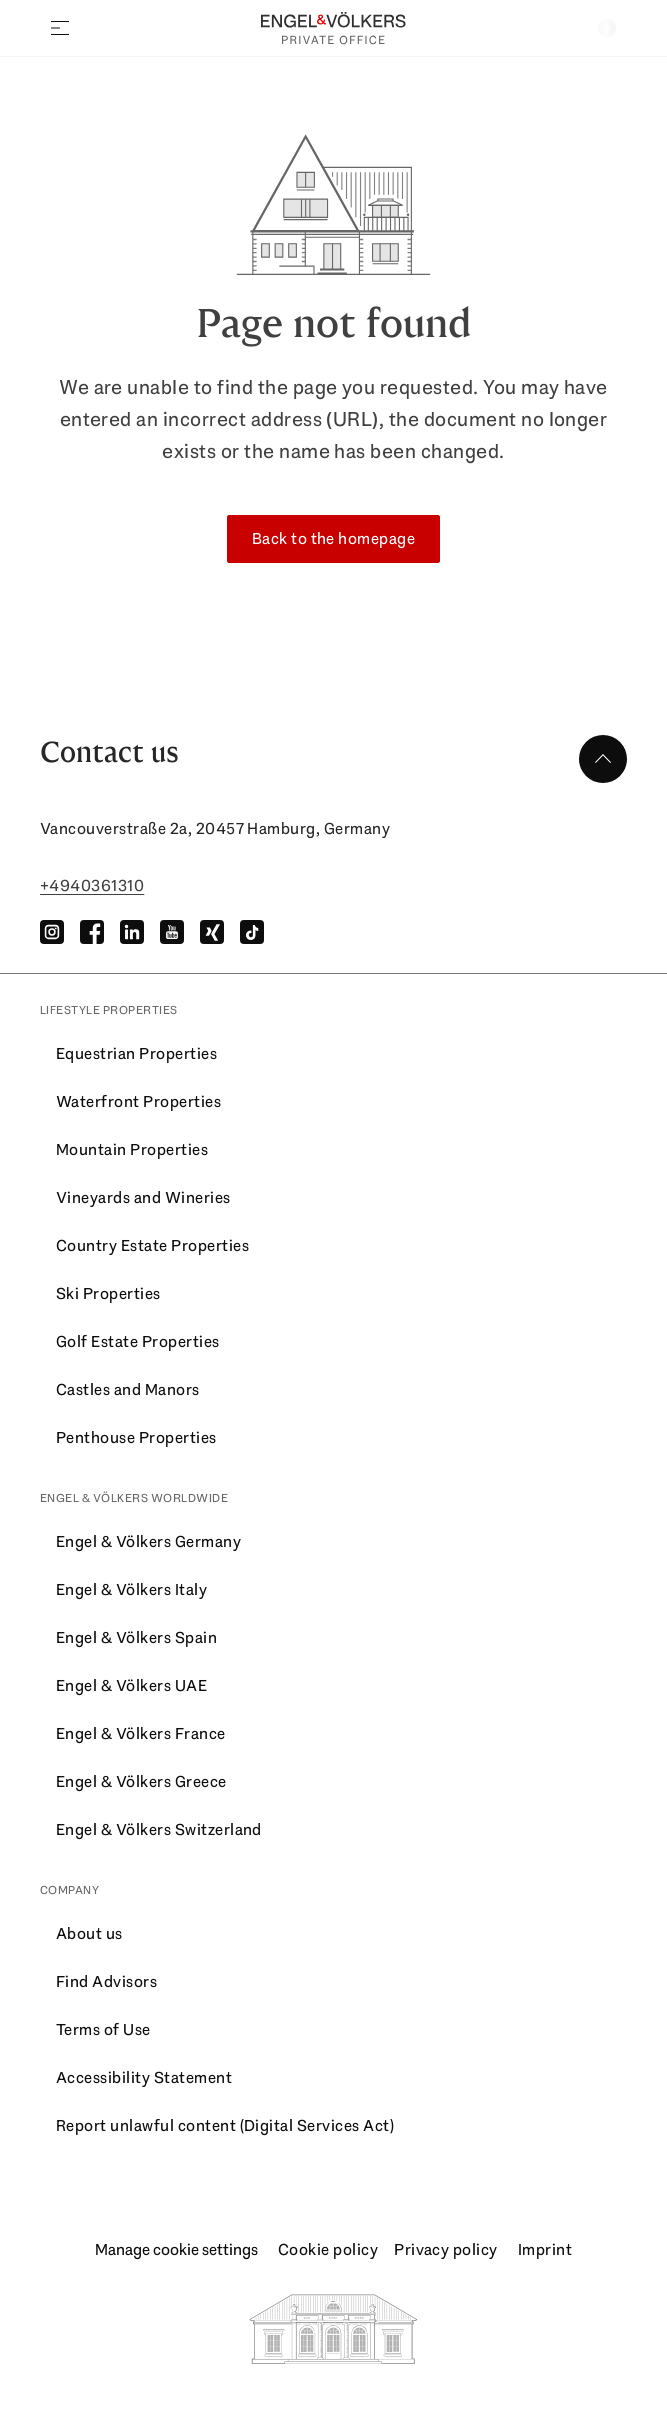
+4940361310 (92, 885)
